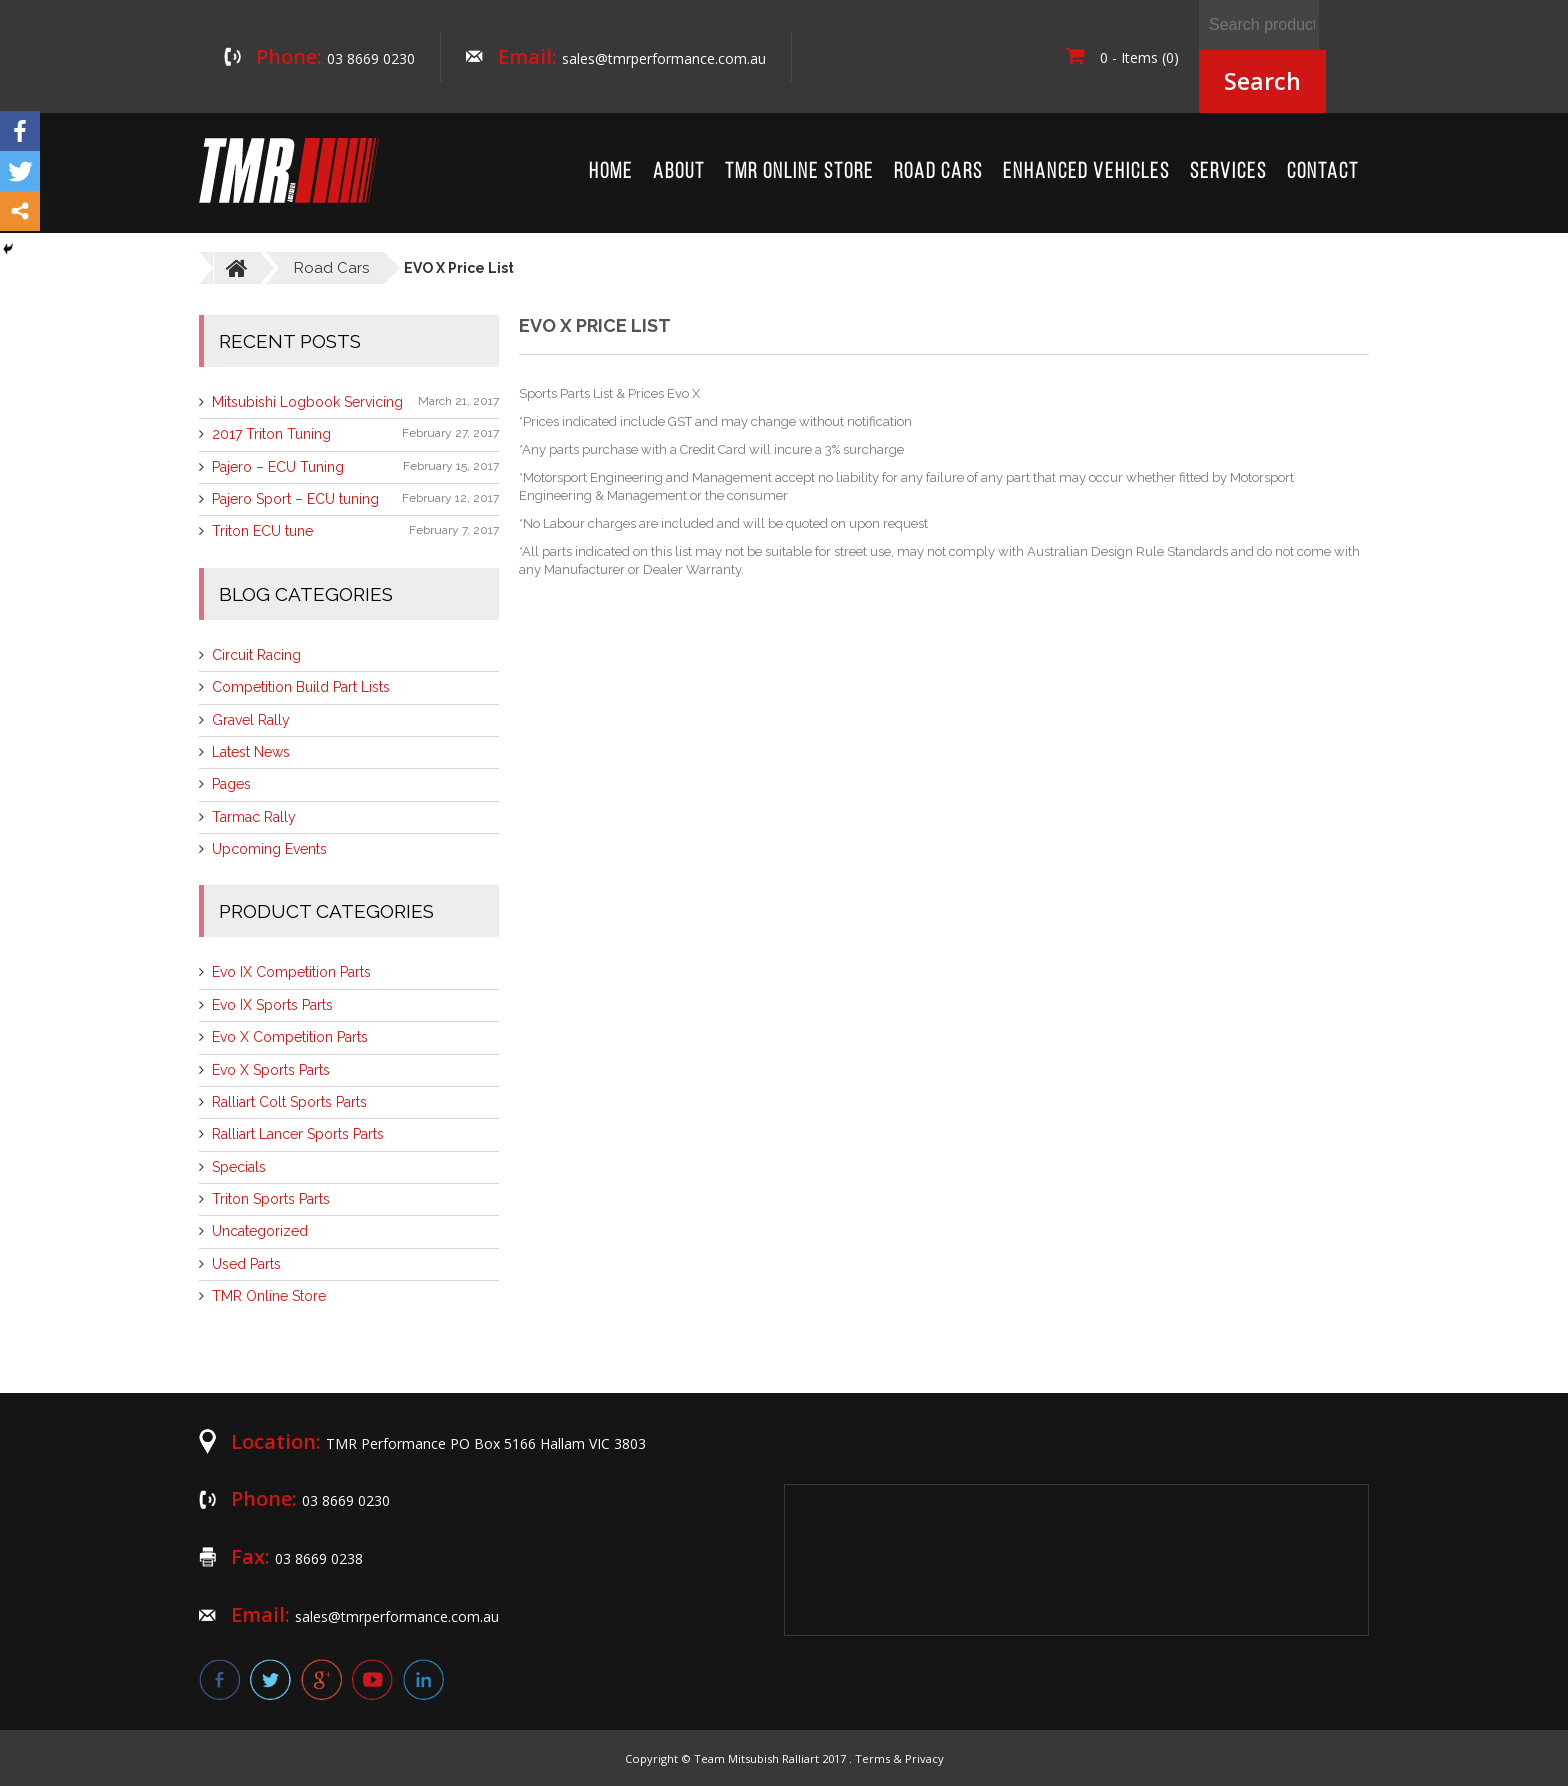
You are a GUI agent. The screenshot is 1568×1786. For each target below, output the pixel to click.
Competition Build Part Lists (301, 687)
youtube (372, 1679)
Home (611, 172)
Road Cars (938, 172)
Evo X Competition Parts (290, 1037)
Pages (231, 784)
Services (1228, 172)
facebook (219, 1679)
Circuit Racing (256, 655)
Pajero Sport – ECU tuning (295, 499)
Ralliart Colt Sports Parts (289, 1102)
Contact (1323, 172)
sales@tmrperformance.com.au (664, 58)
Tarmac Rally (254, 817)
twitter (270, 1679)
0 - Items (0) (1122, 57)
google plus (321, 1679)
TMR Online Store (799, 172)
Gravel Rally (251, 720)
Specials (239, 1167)
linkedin (423, 1679)
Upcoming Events (269, 849)
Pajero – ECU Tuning (278, 467)
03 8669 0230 (371, 58)
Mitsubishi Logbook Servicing (307, 402)
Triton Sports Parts (271, 1199)
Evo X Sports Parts (271, 1070)
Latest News (251, 752)
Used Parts (246, 1264)
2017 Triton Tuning (271, 434)
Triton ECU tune (262, 531)
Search (1262, 81)
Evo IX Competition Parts (291, 972)
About (679, 172)
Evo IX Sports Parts (272, 1005)
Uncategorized (260, 1231)
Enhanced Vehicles (1086, 172)
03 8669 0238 (319, 1558)
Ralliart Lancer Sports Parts (298, 1134)
